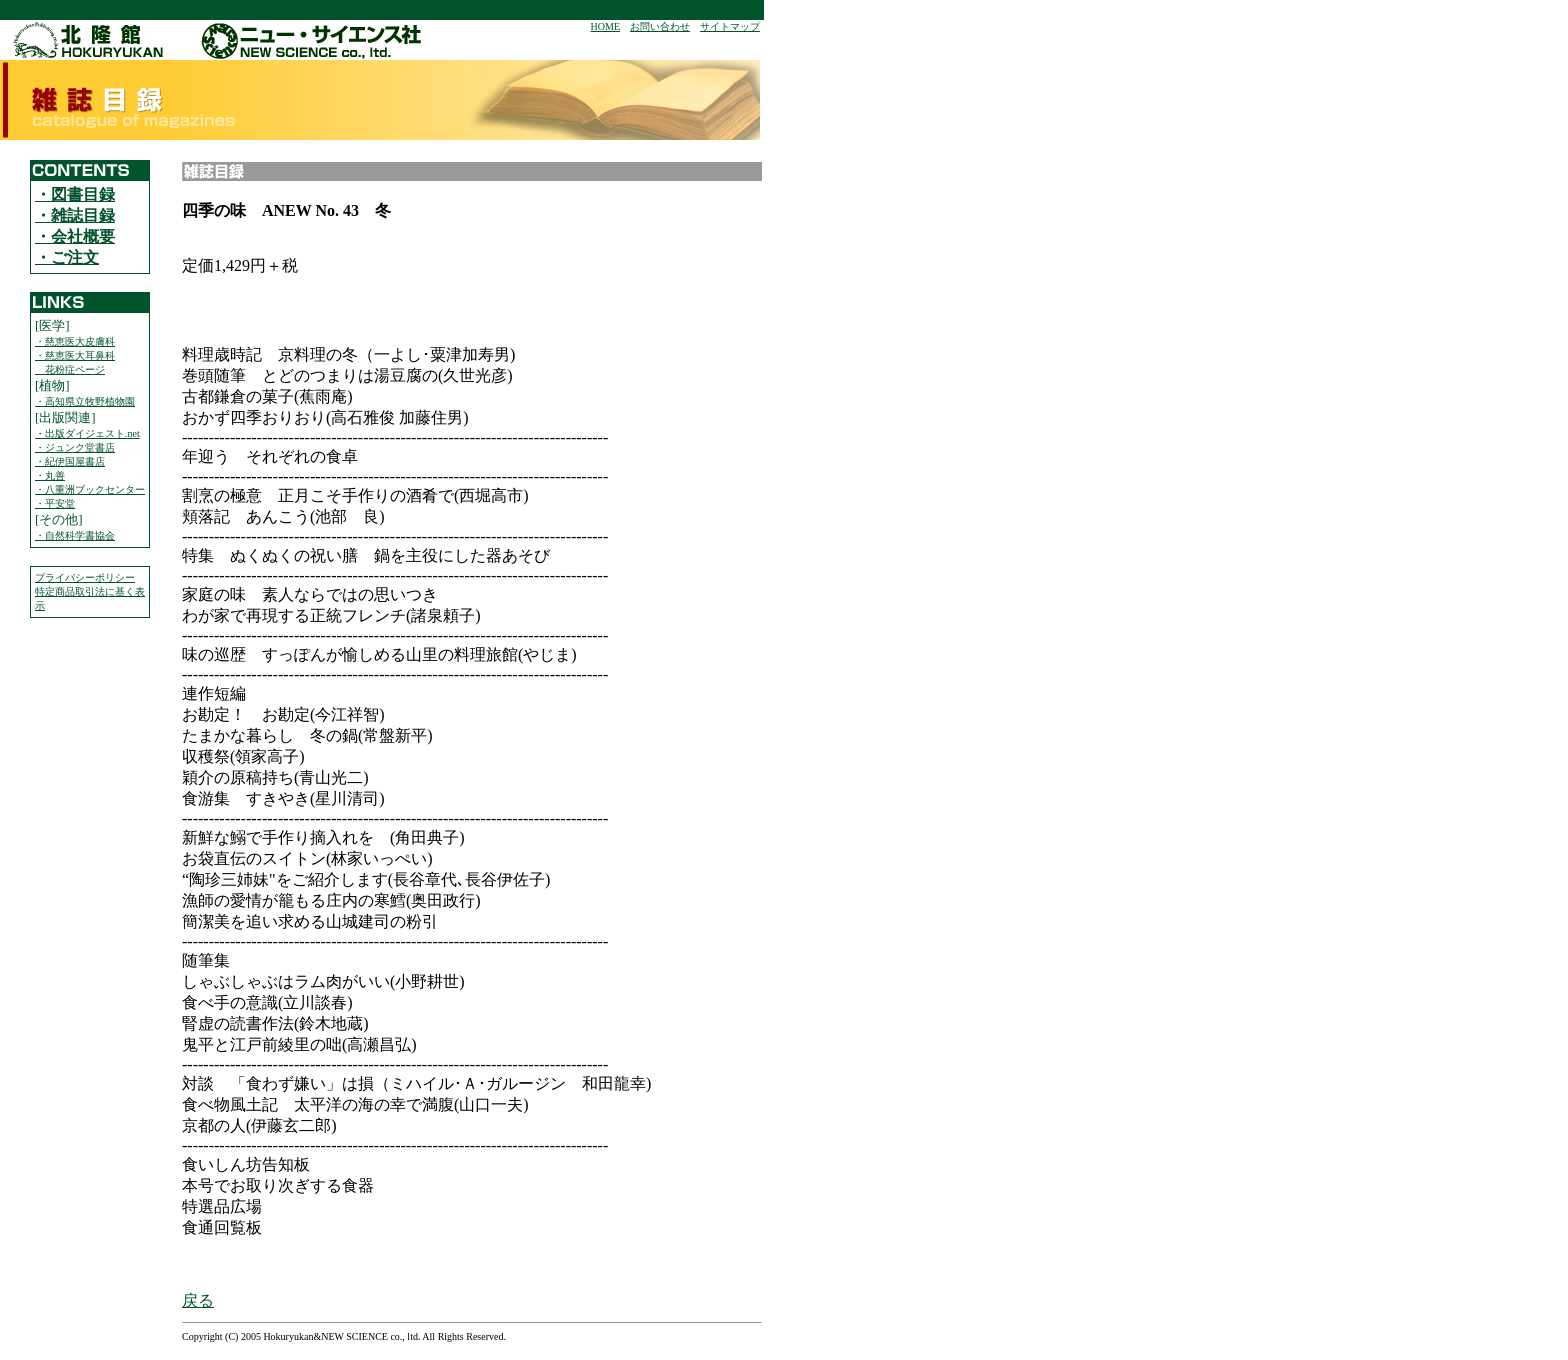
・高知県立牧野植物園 (85, 401)
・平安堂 (55, 503)
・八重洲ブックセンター (90, 489)
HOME (605, 26)
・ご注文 (67, 257)
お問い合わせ (660, 26)
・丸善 (50, 475)
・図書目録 (75, 194)
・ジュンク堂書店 (75, 447)
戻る (198, 1300)
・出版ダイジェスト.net (87, 433)
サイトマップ (730, 26)
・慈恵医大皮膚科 (75, 341)
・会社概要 (75, 236)
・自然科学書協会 (75, 535)
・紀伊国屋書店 (70, 461)
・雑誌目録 (75, 215)
